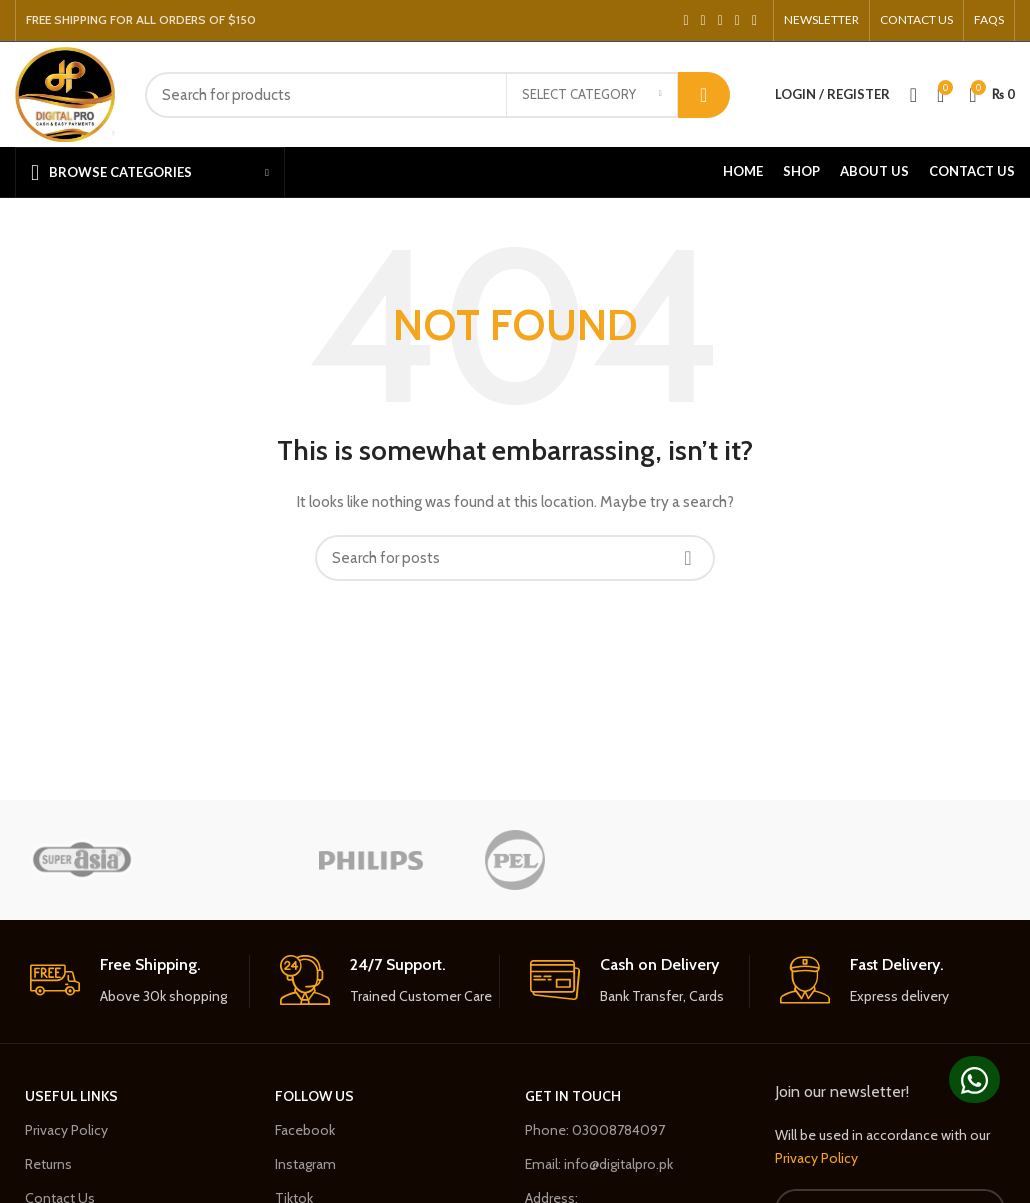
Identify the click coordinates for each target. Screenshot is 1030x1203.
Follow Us (314, 1096)
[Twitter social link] (703, 21)
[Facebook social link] (685, 21)
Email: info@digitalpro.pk (599, 1164)
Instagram (305, 1164)
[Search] (437, 95)
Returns (48, 1164)
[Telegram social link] (754, 21)
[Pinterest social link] (720, 21)
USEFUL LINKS (71, 1096)
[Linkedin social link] (737, 21)
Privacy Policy (66, 1130)
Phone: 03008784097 (595, 1130)
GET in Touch (573, 1096)
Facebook (305, 1130)
